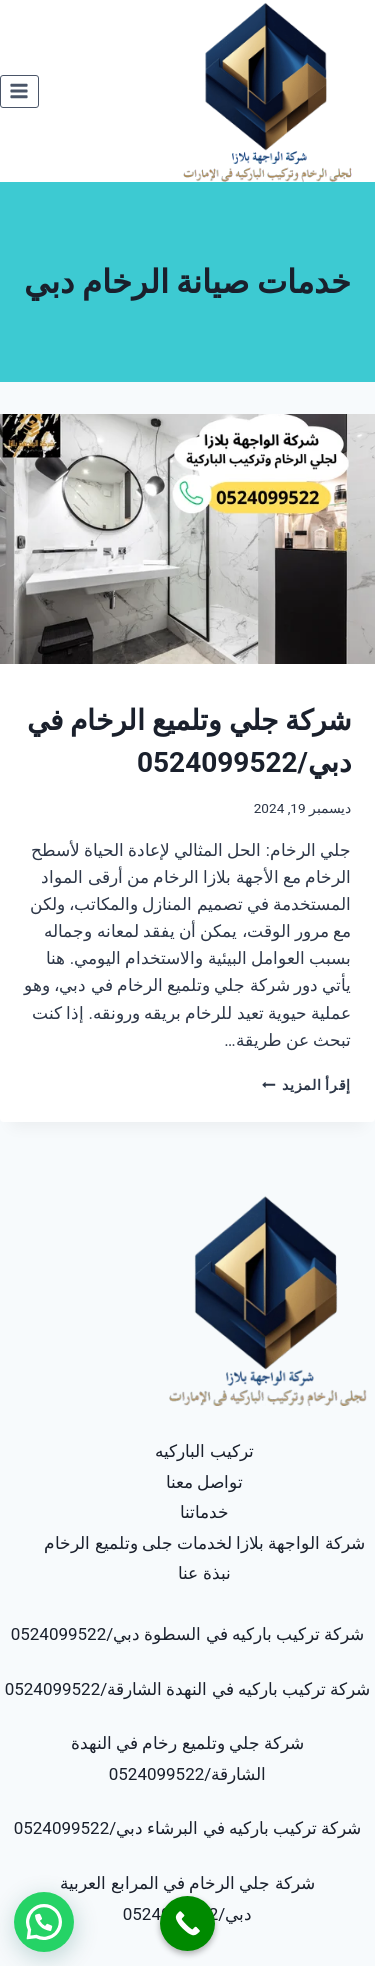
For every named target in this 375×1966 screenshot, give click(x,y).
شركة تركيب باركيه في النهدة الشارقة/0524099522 (188, 1689)
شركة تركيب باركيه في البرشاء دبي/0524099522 (188, 1828)
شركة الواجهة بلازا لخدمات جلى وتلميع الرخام (204, 1543)
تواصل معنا (204, 1482)
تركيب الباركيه (204, 1451)
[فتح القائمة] (19, 91)
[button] (44, 1922)
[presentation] (187, 539)
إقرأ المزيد (306, 1085)
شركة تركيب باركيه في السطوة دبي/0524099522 (188, 1634)
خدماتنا (204, 1512)
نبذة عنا (204, 1573)
